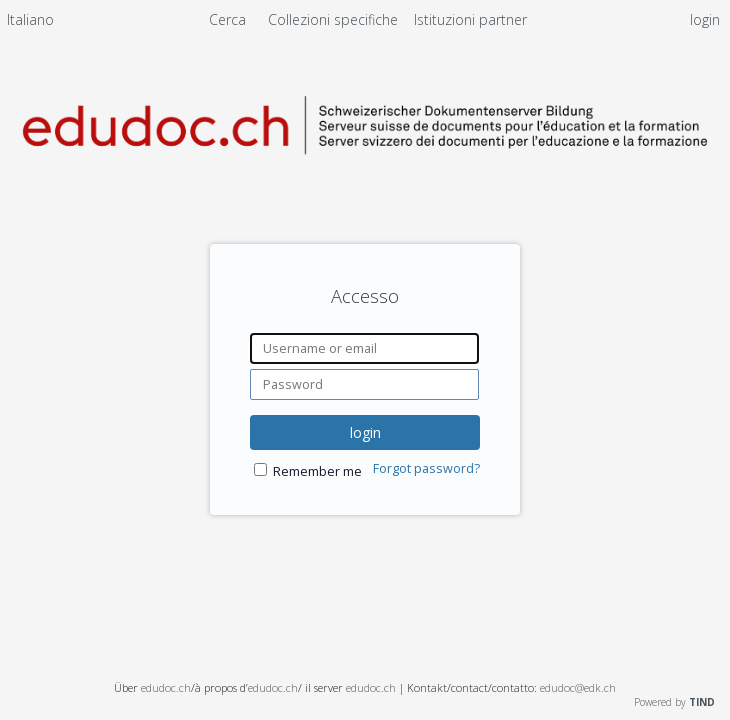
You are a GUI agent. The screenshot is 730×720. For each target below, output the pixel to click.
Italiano (30, 19)
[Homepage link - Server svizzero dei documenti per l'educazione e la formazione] (365, 171)
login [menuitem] (705, 19)
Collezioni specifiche (335, 19)
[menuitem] (30, 23)
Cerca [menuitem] (227, 19)
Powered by (674, 702)
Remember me (317, 471)
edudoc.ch (166, 687)
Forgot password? (426, 468)
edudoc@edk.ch (578, 687)
